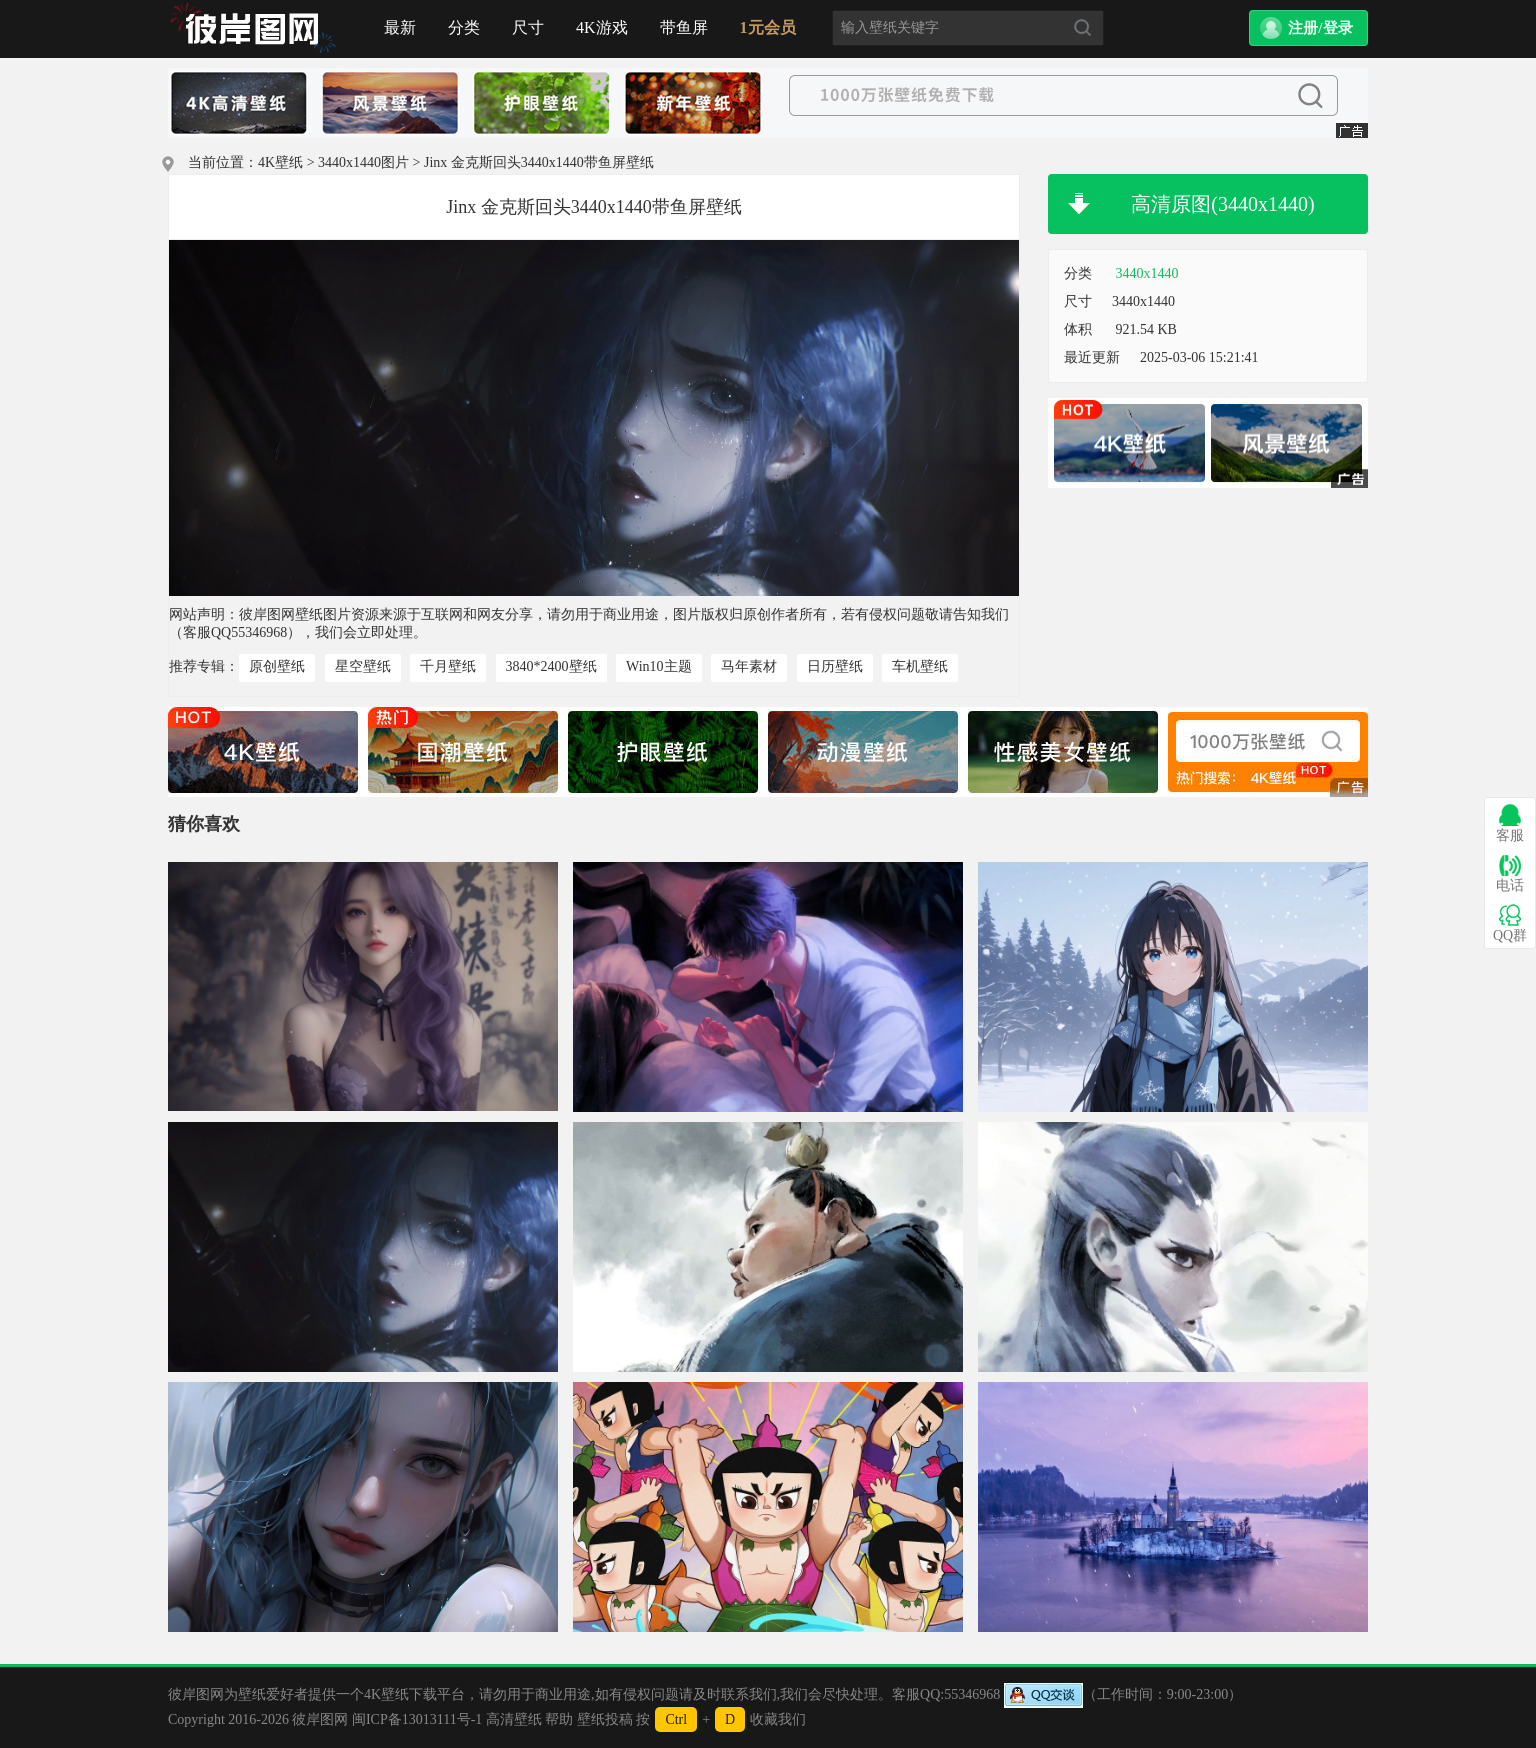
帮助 (559, 1719)
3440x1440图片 (363, 162)
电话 (1510, 873)
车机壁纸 (920, 666)
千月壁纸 (448, 666)
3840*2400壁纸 (551, 666)
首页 (253, 29)
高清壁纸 (514, 1719)
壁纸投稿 (605, 1719)
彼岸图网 (320, 1719)
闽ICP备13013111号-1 (417, 1719)
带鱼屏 (684, 27)
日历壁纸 (835, 666)
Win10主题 (659, 666)
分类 (464, 27)
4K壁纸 (280, 162)
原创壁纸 (277, 666)
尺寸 (528, 27)
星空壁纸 (363, 666)
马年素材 (749, 666)
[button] (1308, 28)
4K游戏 (602, 27)
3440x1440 (1147, 273)
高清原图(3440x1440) (1222, 204)
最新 (400, 27)
